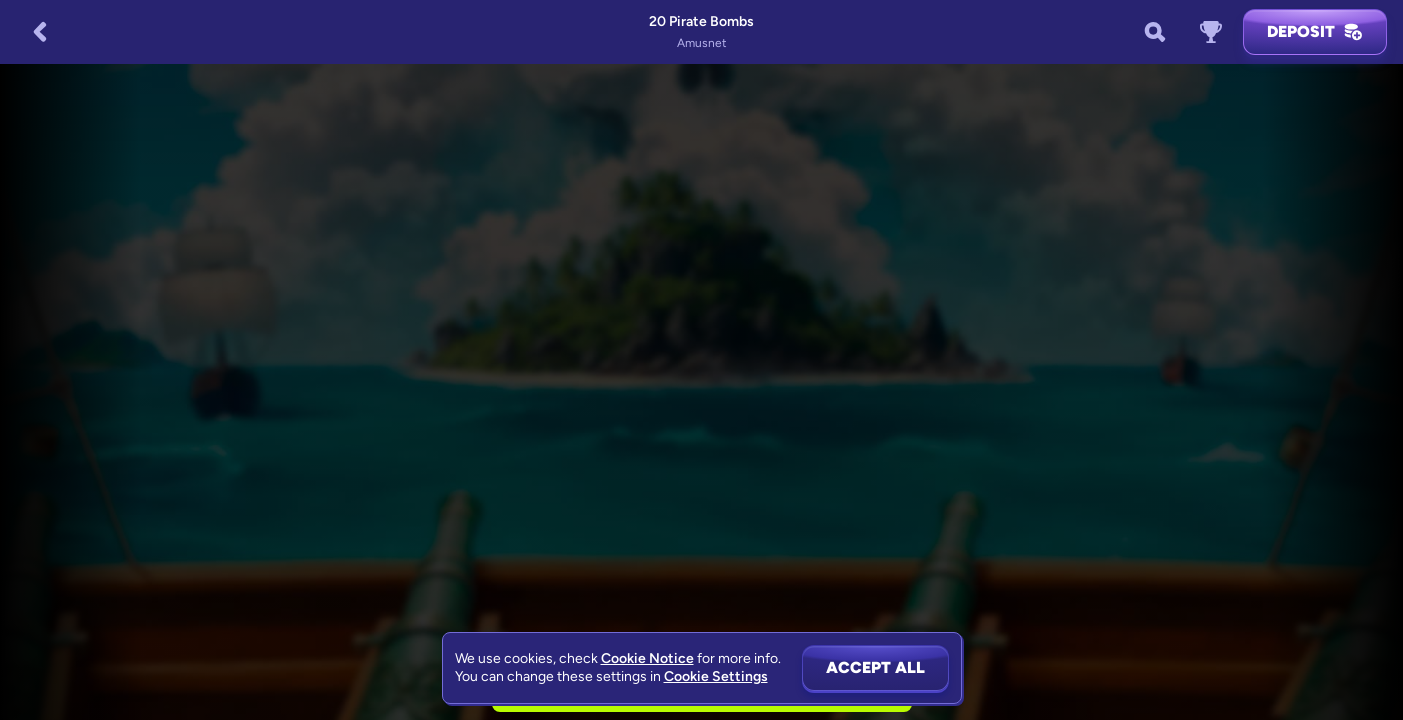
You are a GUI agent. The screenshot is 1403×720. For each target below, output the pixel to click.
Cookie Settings (716, 677)
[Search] (1155, 32)
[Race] (1211, 32)
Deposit (1315, 32)
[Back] (40, 32)
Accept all (875, 667)
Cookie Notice (647, 658)
